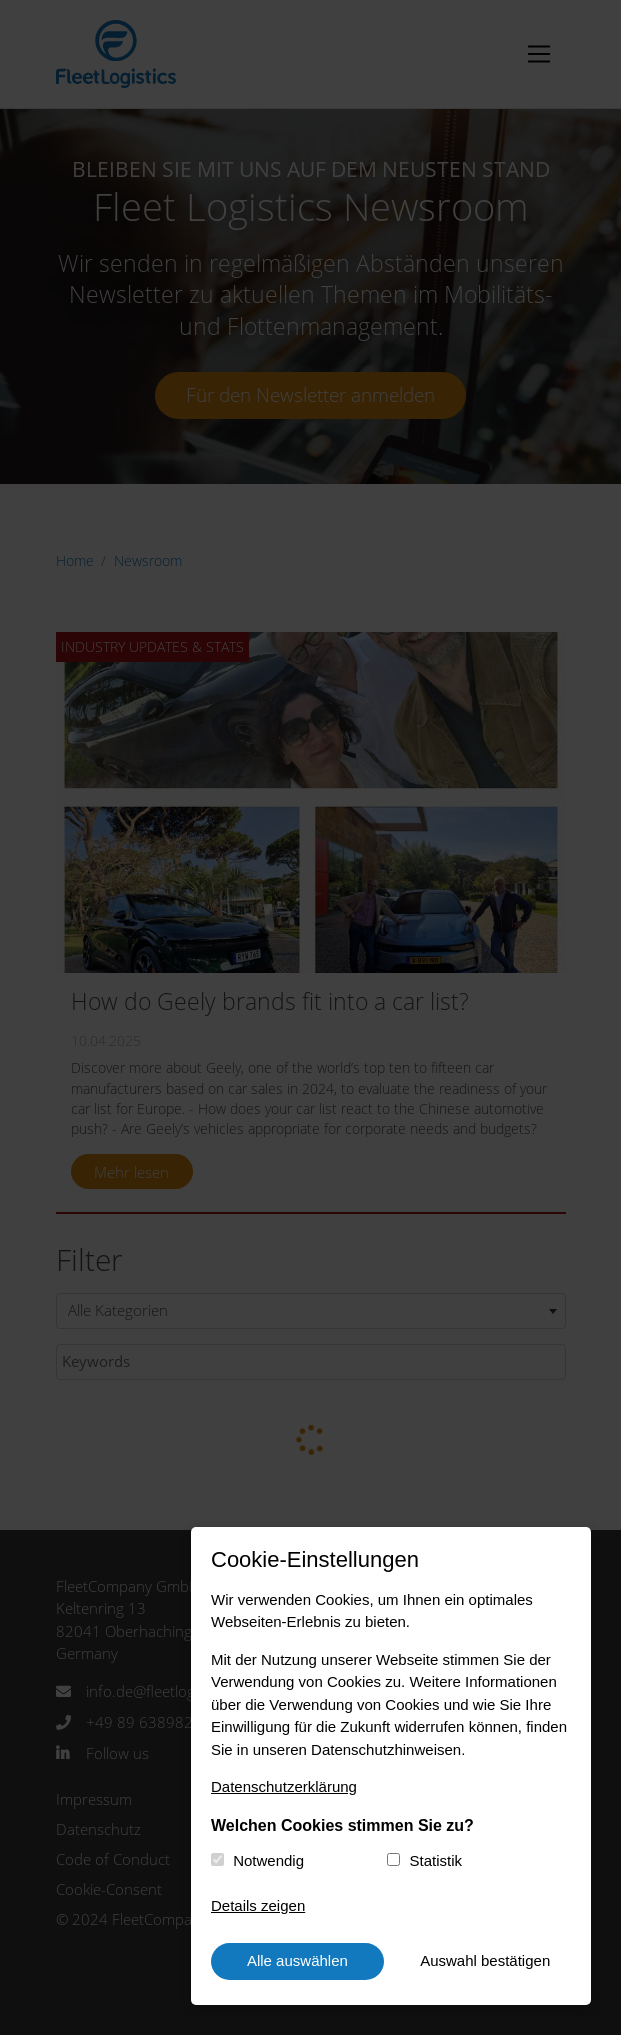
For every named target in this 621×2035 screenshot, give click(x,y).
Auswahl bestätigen (485, 1960)
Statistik (436, 1860)
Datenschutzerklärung (284, 1786)
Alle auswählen (297, 1960)
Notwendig (268, 1860)
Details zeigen (258, 1905)
